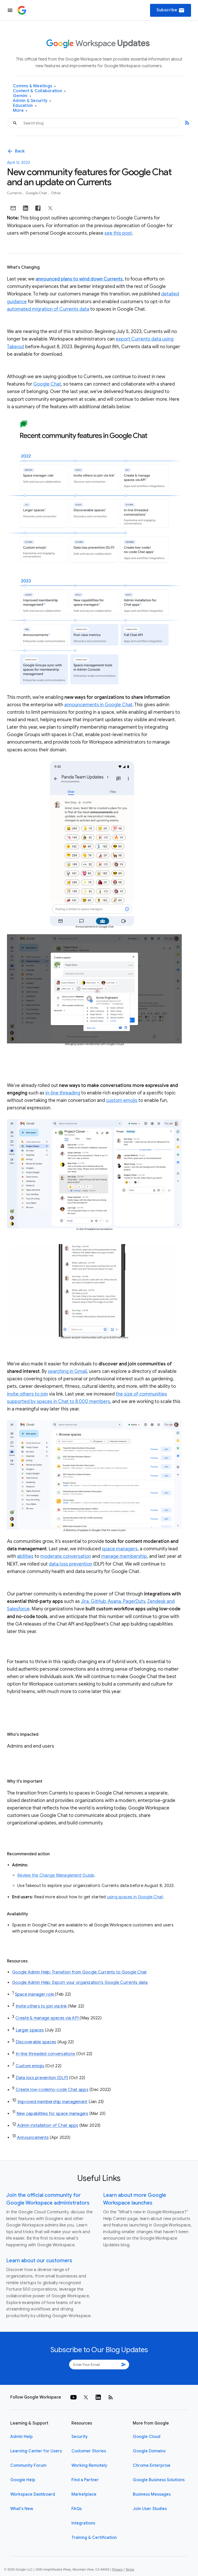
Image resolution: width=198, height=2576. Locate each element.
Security (79, 2436)
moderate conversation (65, 1556)
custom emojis (121, 1100)
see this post (118, 233)
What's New (21, 2508)
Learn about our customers (39, 2260)
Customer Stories (88, 2451)
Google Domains (149, 2451)
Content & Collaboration (39, 91)
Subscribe (170, 10)
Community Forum (28, 2465)
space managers (120, 1549)
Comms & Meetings (34, 86)
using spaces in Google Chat (135, 1897)
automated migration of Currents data (48, 309)
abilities (25, 1556)
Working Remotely (89, 2465)
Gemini (22, 95)
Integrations (83, 2523)
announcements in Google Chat (98, 705)
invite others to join (27, 1394)
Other (56, 193)
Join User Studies (150, 2508)
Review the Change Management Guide (55, 1875)
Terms (129, 2569)
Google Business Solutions (159, 2480)
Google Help (22, 2480)
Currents (14, 193)
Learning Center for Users (36, 2451)
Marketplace (83, 2494)
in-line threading (62, 1093)
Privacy (117, 2569)
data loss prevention (70, 1564)
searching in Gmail (67, 1371)
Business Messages (152, 2494)
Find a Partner (85, 2480)
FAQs (76, 2508)
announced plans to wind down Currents (79, 279)
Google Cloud (146, 2436)
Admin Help (21, 2436)
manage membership (124, 1556)
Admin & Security (32, 100)
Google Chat (37, 193)
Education (25, 105)
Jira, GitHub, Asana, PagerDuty (113, 1601)
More (20, 110)
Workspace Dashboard (32, 2494)
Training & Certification (94, 2537)
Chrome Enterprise (151, 2465)
